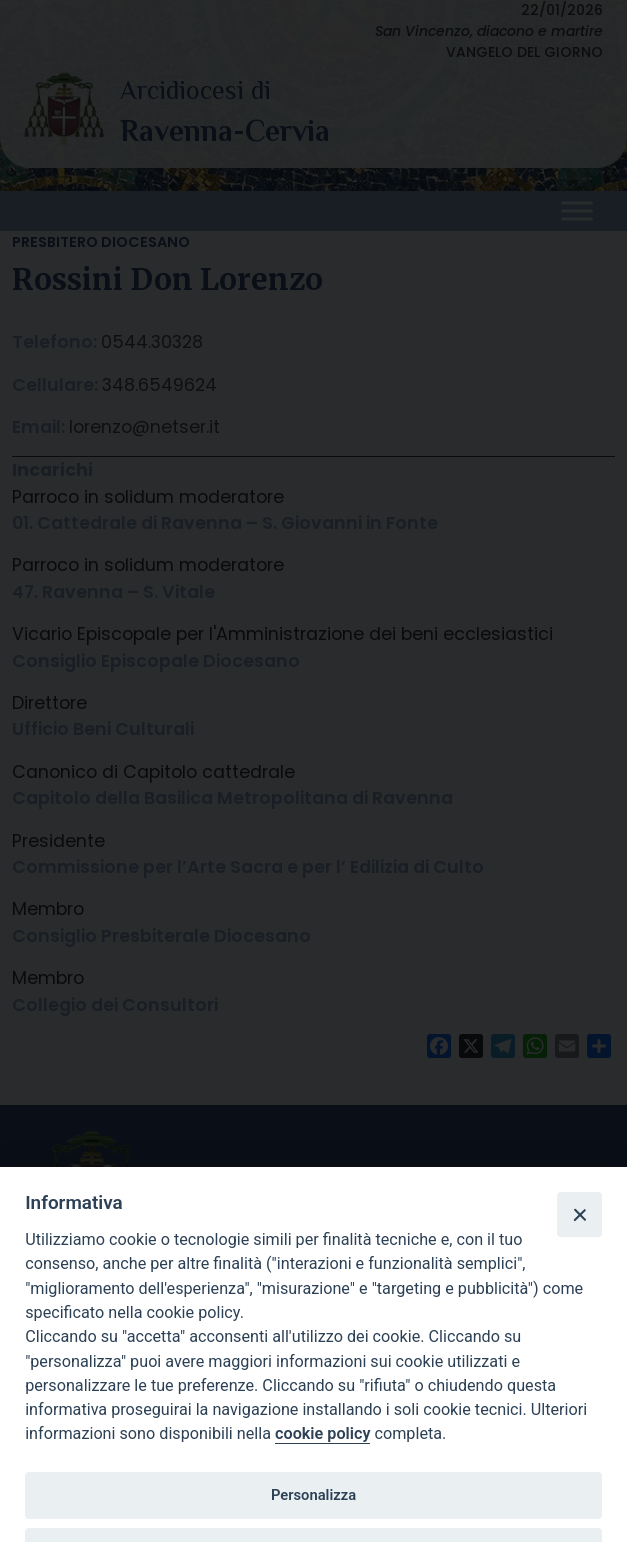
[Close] (579, 1214)
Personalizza (313, 1495)
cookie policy (322, 1433)
